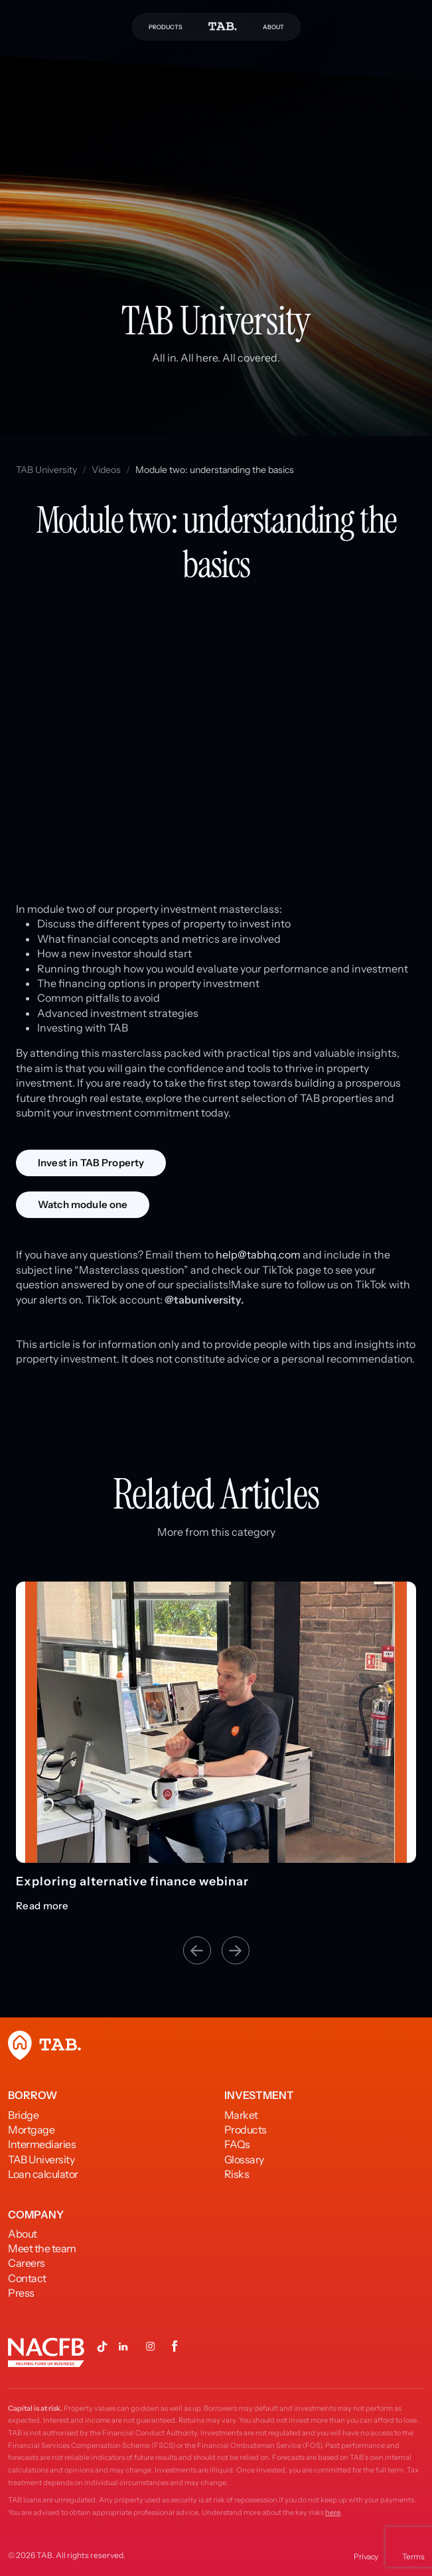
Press (21, 2292)
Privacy (366, 2556)
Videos (106, 470)
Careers (26, 2263)
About (22, 2233)
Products (245, 2129)
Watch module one (82, 1204)
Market (241, 2115)
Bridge (23, 2115)
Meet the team (42, 2248)
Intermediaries (42, 2144)
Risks (237, 2174)
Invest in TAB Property (91, 1162)
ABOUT (273, 27)
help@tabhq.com (258, 1254)
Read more (42, 1906)
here (332, 2512)
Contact (27, 2278)
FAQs (237, 2144)
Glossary (244, 2159)
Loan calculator (43, 2174)
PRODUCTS (165, 27)
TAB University (46, 470)
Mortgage (31, 2129)
